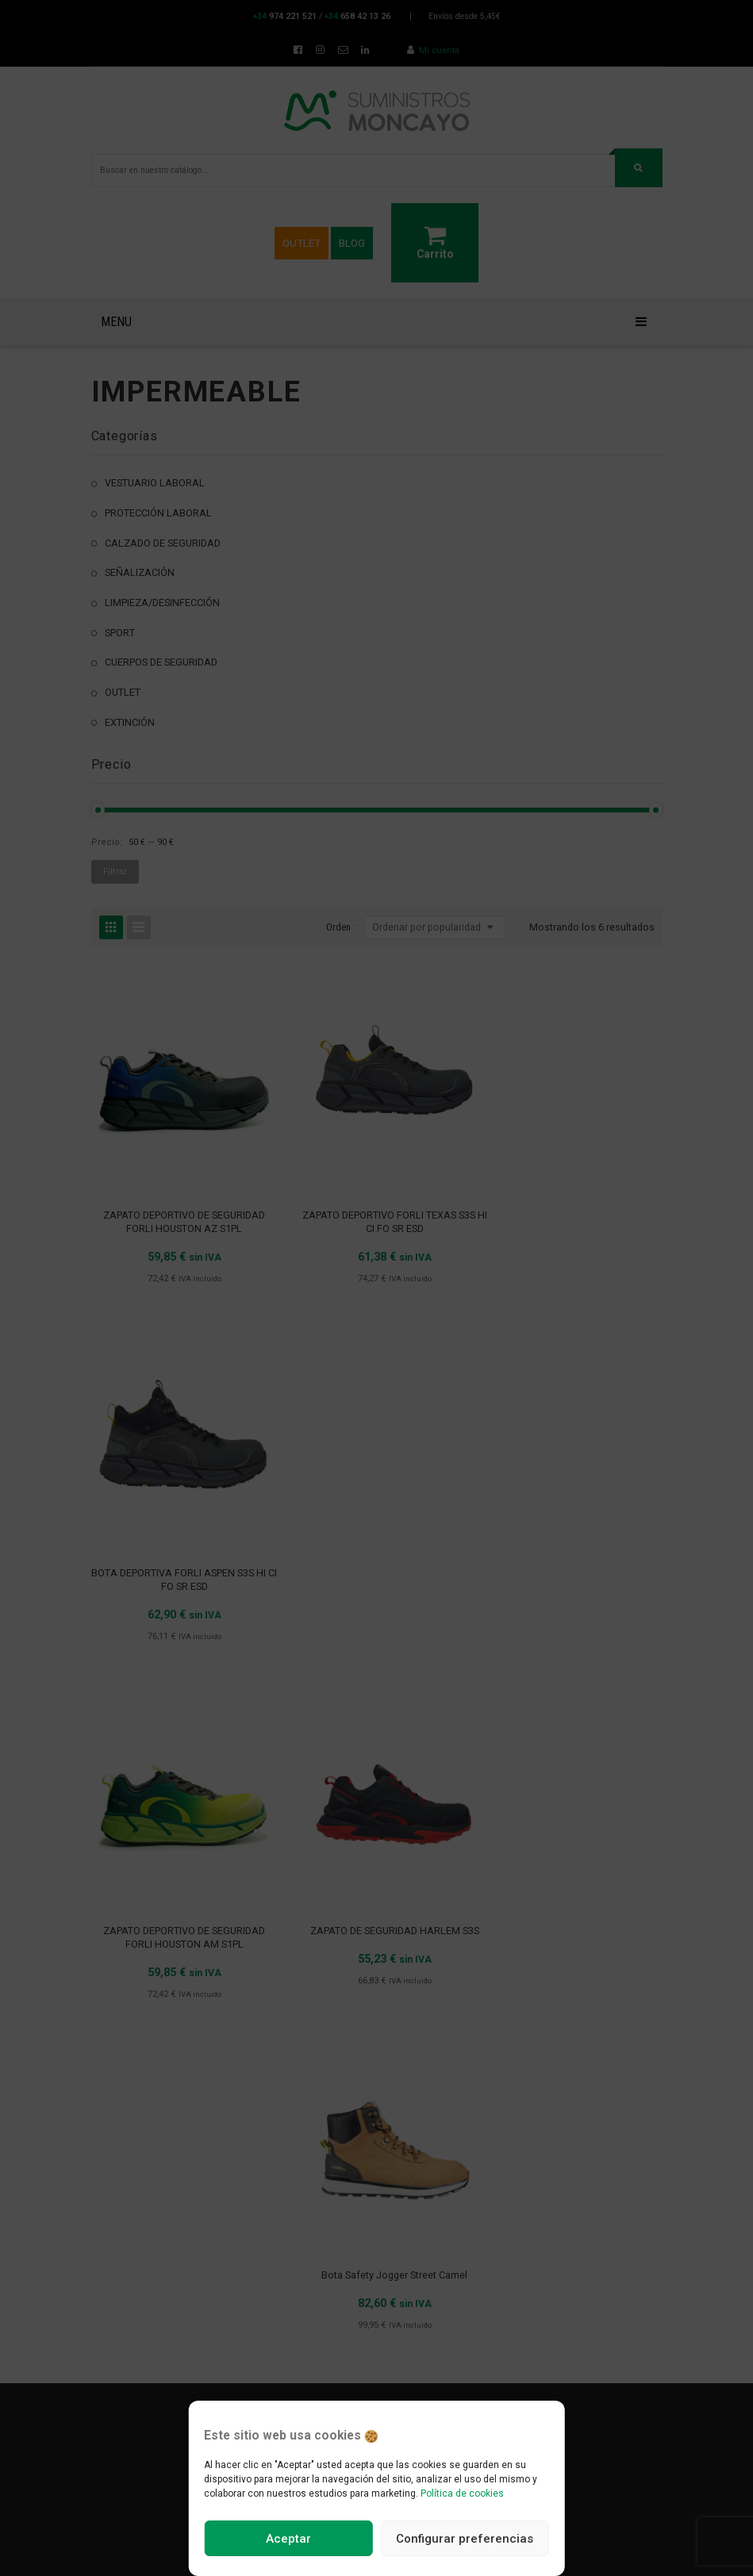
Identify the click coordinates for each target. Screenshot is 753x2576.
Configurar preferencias (464, 2539)
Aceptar (288, 2539)
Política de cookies (462, 2493)
